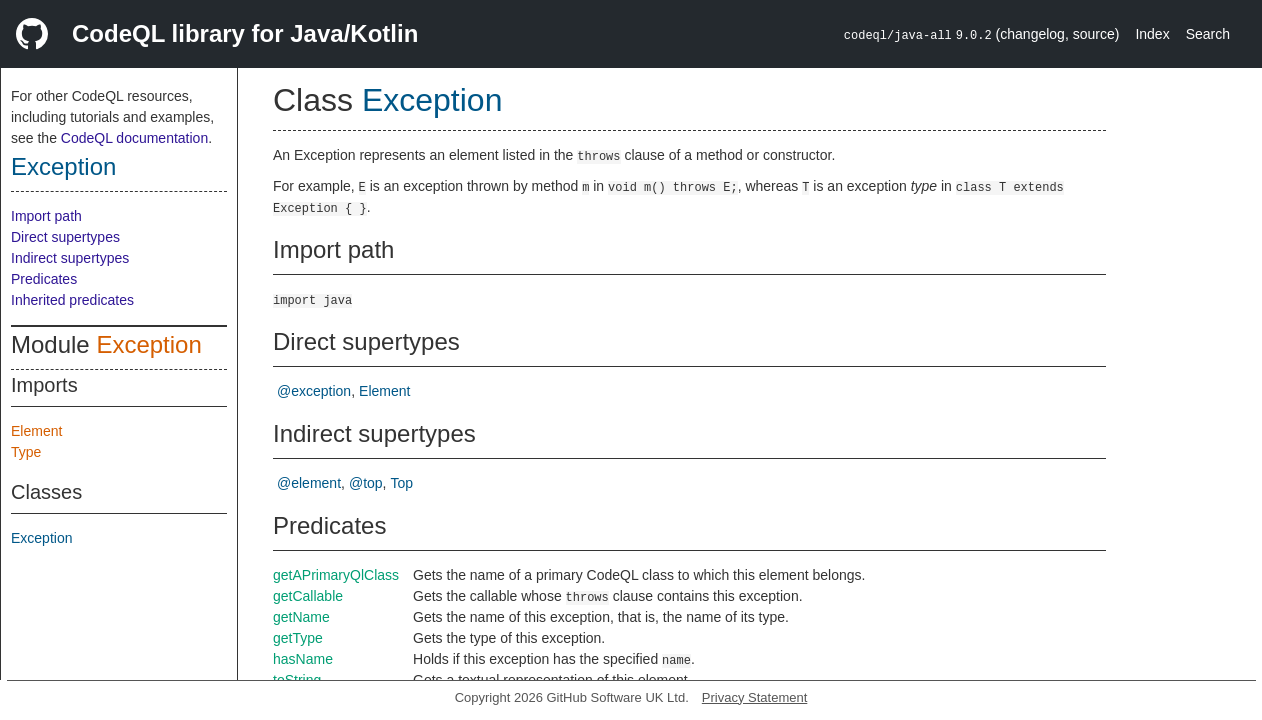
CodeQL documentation (134, 138)
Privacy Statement (755, 697)
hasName (303, 659)
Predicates (44, 279)
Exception (63, 166)
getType (298, 638)
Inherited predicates (72, 300)
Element (36, 431)
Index (1152, 34)
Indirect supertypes (70, 258)
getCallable (308, 596)
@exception (314, 391)
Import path (46, 216)
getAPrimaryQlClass (336, 575)
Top (402, 483)
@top (366, 483)
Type (26, 452)
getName (301, 617)
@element (309, 483)
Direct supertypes (65, 237)
